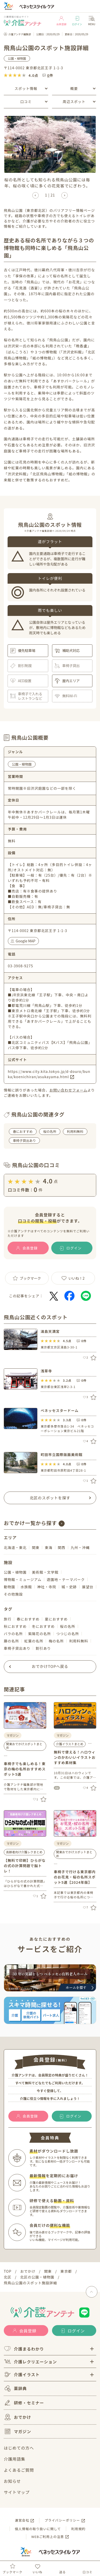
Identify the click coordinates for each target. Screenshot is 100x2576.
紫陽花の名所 (39, 1633)
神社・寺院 (46, 1586)
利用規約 (78, 2528)
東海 (48, 1547)
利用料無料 (75, 1131)
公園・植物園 (17, 58)
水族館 (26, 1586)
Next (64, 195)
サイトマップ (17, 2492)
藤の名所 (11, 1640)
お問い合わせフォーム (68, 1090)
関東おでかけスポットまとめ (24, 1745)
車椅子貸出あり (24, 1140)
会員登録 (61, 21)
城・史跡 (69, 1586)
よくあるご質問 (19, 2470)
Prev (35, 195)
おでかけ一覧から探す (30, 1523)
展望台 (87, 1586)
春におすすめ (23, 1131)
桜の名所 (49, 1131)
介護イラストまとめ (69, 1744)
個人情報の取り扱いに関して (38, 2528)
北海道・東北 (15, 1547)
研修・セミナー (24, 2403)
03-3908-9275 (20, 965)
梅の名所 (56, 1640)
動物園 (9, 1586)
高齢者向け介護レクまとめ (24, 1852)
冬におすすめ (43, 1626)
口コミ (87, 2572)
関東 (35, 1547)
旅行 (7, 1619)
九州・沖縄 (80, 1547)
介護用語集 (14, 2459)
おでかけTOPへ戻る (50, 1666)
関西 (61, 1547)
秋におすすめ (15, 1626)
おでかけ (17, 2417)
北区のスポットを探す (50, 1497)
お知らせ (12, 2481)
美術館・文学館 (45, 1572)
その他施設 (13, 1594)
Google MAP (25, 940)
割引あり (43, 1648)
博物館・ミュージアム (22, 1579)
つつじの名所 (67, 1633)
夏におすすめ (56, 1619)
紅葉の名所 (33, 1640)
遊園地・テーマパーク (66, 1579)
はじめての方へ (19, 2448)
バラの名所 (13, 1633)
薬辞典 (15, 2388)
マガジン (17, 2431)
